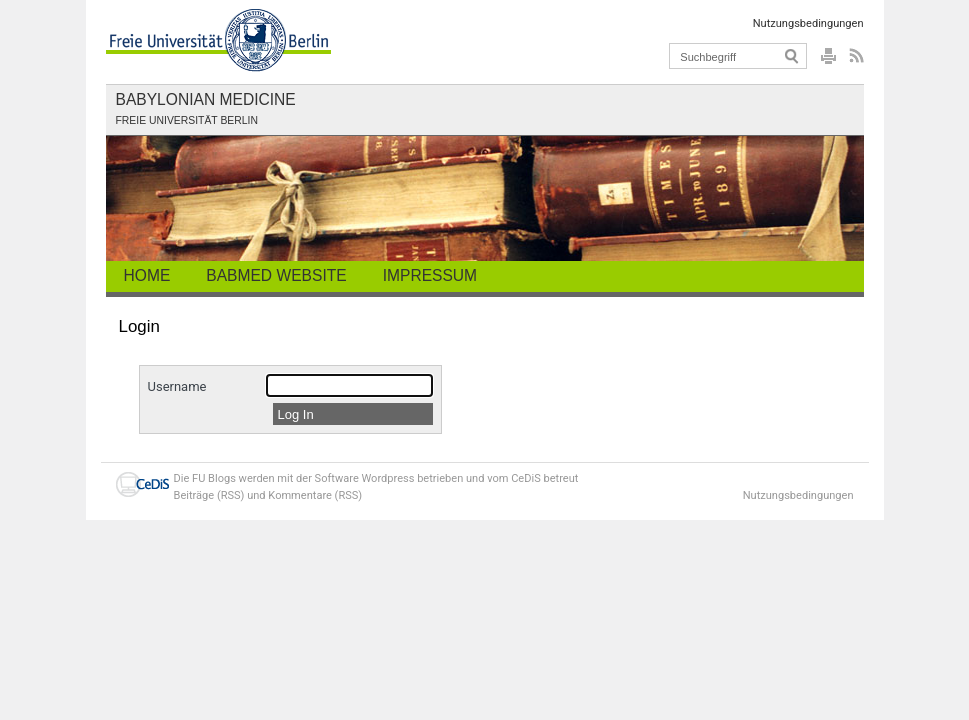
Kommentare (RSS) (315, 495)
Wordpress (387, 478)
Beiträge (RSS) (209, 495)
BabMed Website (276, 275)
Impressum (430, 275)
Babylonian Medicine (206, 99)
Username (177, 386)
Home (147, 275)
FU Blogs (214, 478)
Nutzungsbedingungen (808, 23)
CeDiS (526, 478)
